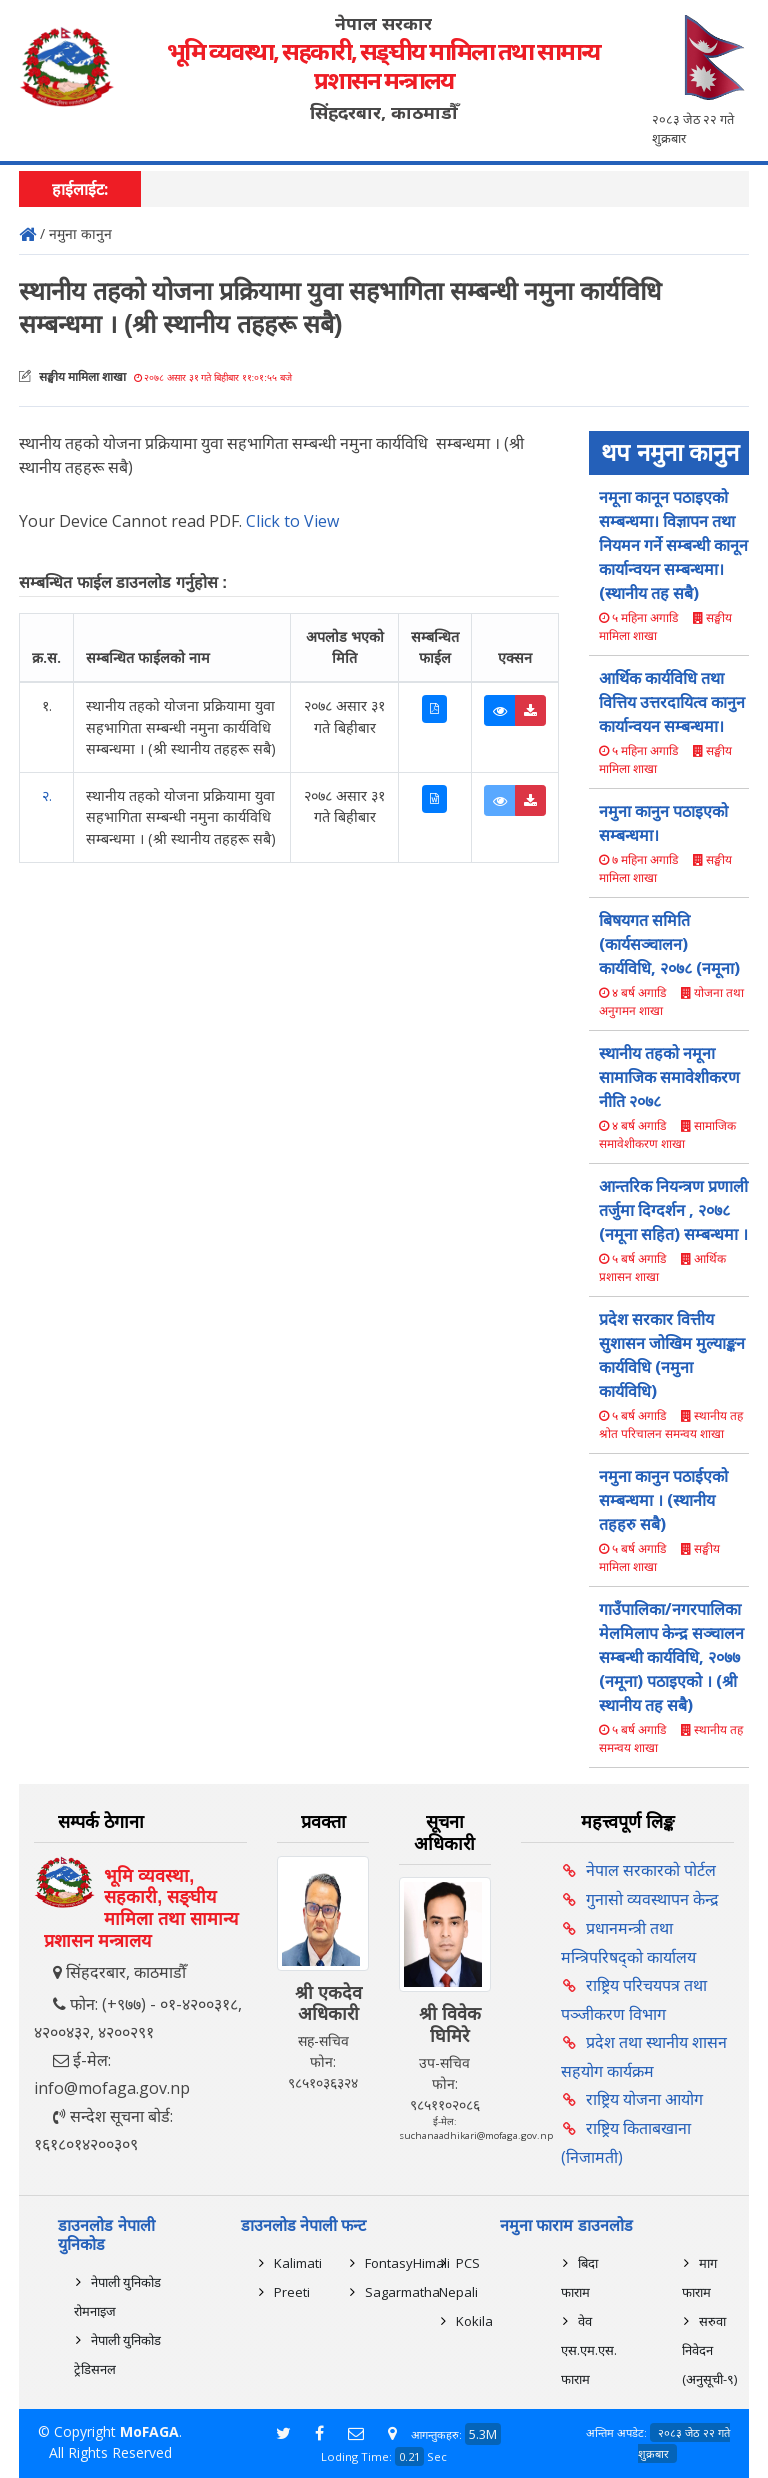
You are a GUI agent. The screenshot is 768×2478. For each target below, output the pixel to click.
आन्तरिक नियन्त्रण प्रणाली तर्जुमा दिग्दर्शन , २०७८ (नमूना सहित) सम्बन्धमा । (673, 1210)
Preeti (292, 2292)
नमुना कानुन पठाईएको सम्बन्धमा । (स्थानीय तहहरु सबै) (663, 1500)
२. (47, 795)
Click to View (292, 521)
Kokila (474, 2321)
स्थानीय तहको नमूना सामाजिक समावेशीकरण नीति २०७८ (669, 1077)
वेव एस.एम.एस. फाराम (589, 2350)
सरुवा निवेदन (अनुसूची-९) (709, 2350)
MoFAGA (149, 2431)
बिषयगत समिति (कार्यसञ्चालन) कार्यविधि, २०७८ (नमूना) (669, 944)
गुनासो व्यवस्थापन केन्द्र (652, 1899)
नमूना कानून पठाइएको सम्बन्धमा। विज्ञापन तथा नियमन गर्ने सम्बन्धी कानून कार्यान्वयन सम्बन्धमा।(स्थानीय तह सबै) (673, 545)
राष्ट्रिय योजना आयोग (644, 2099)
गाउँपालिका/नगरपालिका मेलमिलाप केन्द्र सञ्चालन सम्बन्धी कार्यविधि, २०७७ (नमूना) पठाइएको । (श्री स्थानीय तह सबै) (671, 1657)
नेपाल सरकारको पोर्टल (651, 1870)
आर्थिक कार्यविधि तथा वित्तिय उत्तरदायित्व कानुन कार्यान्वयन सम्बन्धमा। (672, 702)
